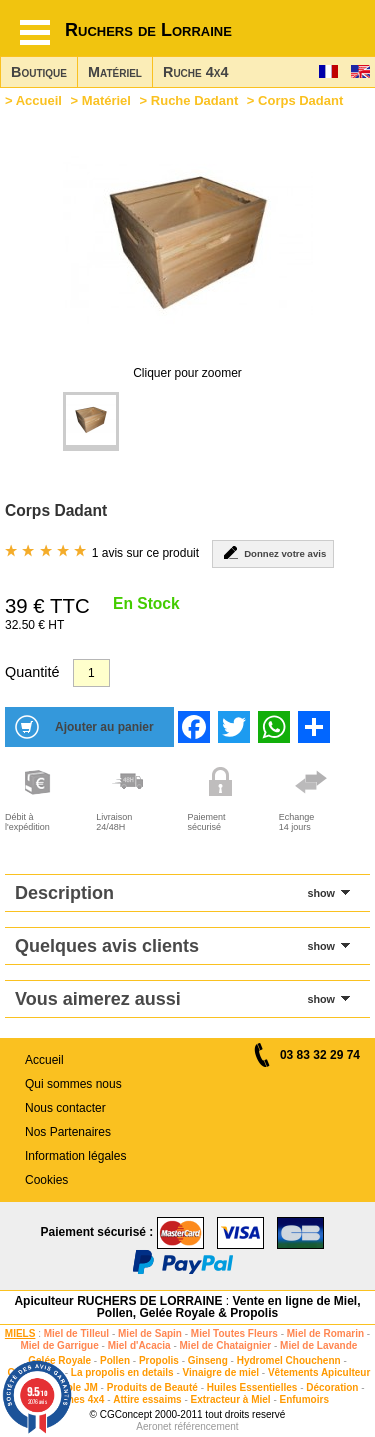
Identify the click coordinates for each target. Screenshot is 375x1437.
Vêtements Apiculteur (319, 1372)
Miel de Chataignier (226, 1345)
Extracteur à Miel (231, 1399)
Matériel (115, 72)
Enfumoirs (304, 1399)
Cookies (46, 1180)
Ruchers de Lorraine (148, 30)
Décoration (332, 1387)
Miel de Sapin (150, 1333)
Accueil (39, 100)
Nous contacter (65, 1108)
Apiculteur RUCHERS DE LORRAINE (118, 1301)
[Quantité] (91, 673)
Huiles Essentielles (252, 1387)
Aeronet (153, 1426)
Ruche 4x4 (195, 72)
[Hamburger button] (35, 32)
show (321, 893)
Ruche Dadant (194, 100)
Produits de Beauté (152, 1387)
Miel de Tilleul (76, 1333)
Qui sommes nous (73, 1084)
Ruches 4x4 (77, 1399)
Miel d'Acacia (139, 1345)
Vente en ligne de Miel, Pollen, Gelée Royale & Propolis (229, 1307)
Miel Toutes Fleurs (234, 1333)
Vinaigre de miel (221, 1372)
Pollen (115, 1360)
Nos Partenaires (68, 1132)
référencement (206, 1426)
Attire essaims (147, 1399)
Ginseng (208, 1360)
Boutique (39, 72)
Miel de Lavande (318, 1345)
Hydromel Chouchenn (289, 1360)
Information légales (75, 1156)
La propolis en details (122, 1372)
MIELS (20, 1333)
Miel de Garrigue (59, 1345)
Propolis (159, 1360)
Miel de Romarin (325, 1333)
